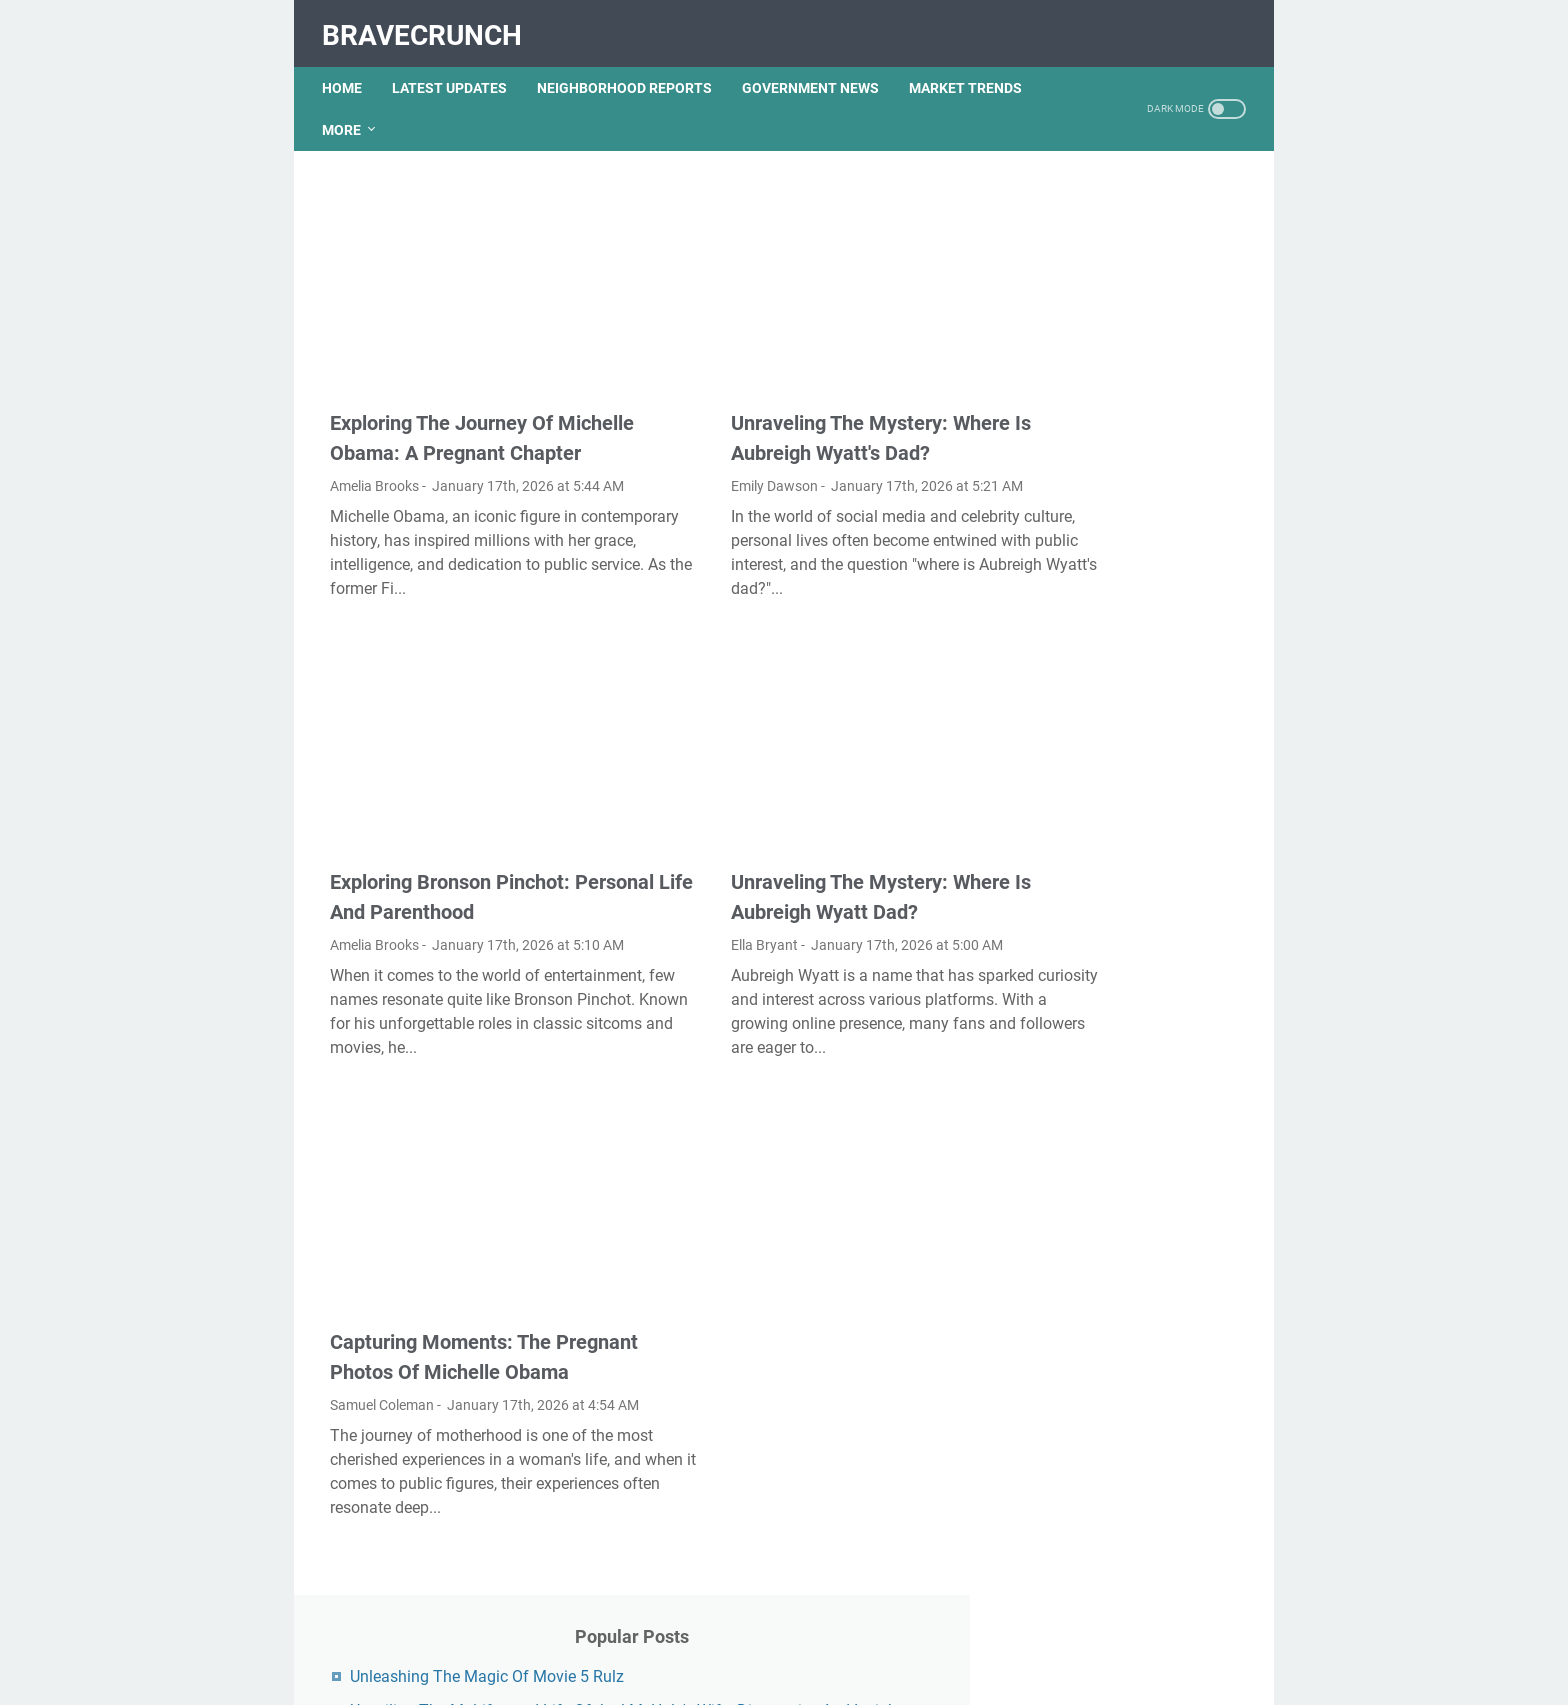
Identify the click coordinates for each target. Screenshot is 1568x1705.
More (349, 111)
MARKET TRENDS (973, 69)
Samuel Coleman (382, 1402)
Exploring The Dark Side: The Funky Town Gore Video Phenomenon (1128, 584)
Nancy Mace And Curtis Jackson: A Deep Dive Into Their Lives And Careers (1118, 1308)
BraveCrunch (430, 23)
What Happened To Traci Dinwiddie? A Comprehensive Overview (1128, 1226)
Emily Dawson (690, 427)
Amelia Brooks (374, 457)
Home (350, 69)
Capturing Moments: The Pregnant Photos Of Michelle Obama (458, 1339)
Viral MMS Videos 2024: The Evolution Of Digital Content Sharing (1126, 1390)
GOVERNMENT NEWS (818, 69)
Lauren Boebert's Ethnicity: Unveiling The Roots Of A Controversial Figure (1119, 830)
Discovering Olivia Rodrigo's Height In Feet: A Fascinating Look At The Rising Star (1127, 666)
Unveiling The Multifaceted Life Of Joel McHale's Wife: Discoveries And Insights (1121, 304)
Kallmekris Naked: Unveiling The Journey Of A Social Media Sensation (1124, 444)
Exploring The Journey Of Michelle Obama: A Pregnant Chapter (458, 394)
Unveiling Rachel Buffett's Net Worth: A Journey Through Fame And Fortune (1130, 748)
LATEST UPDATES (457, 69)
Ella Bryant (680, 915)
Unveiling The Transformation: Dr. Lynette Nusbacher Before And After (1124, 912)
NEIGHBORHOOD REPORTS (632, 69)
